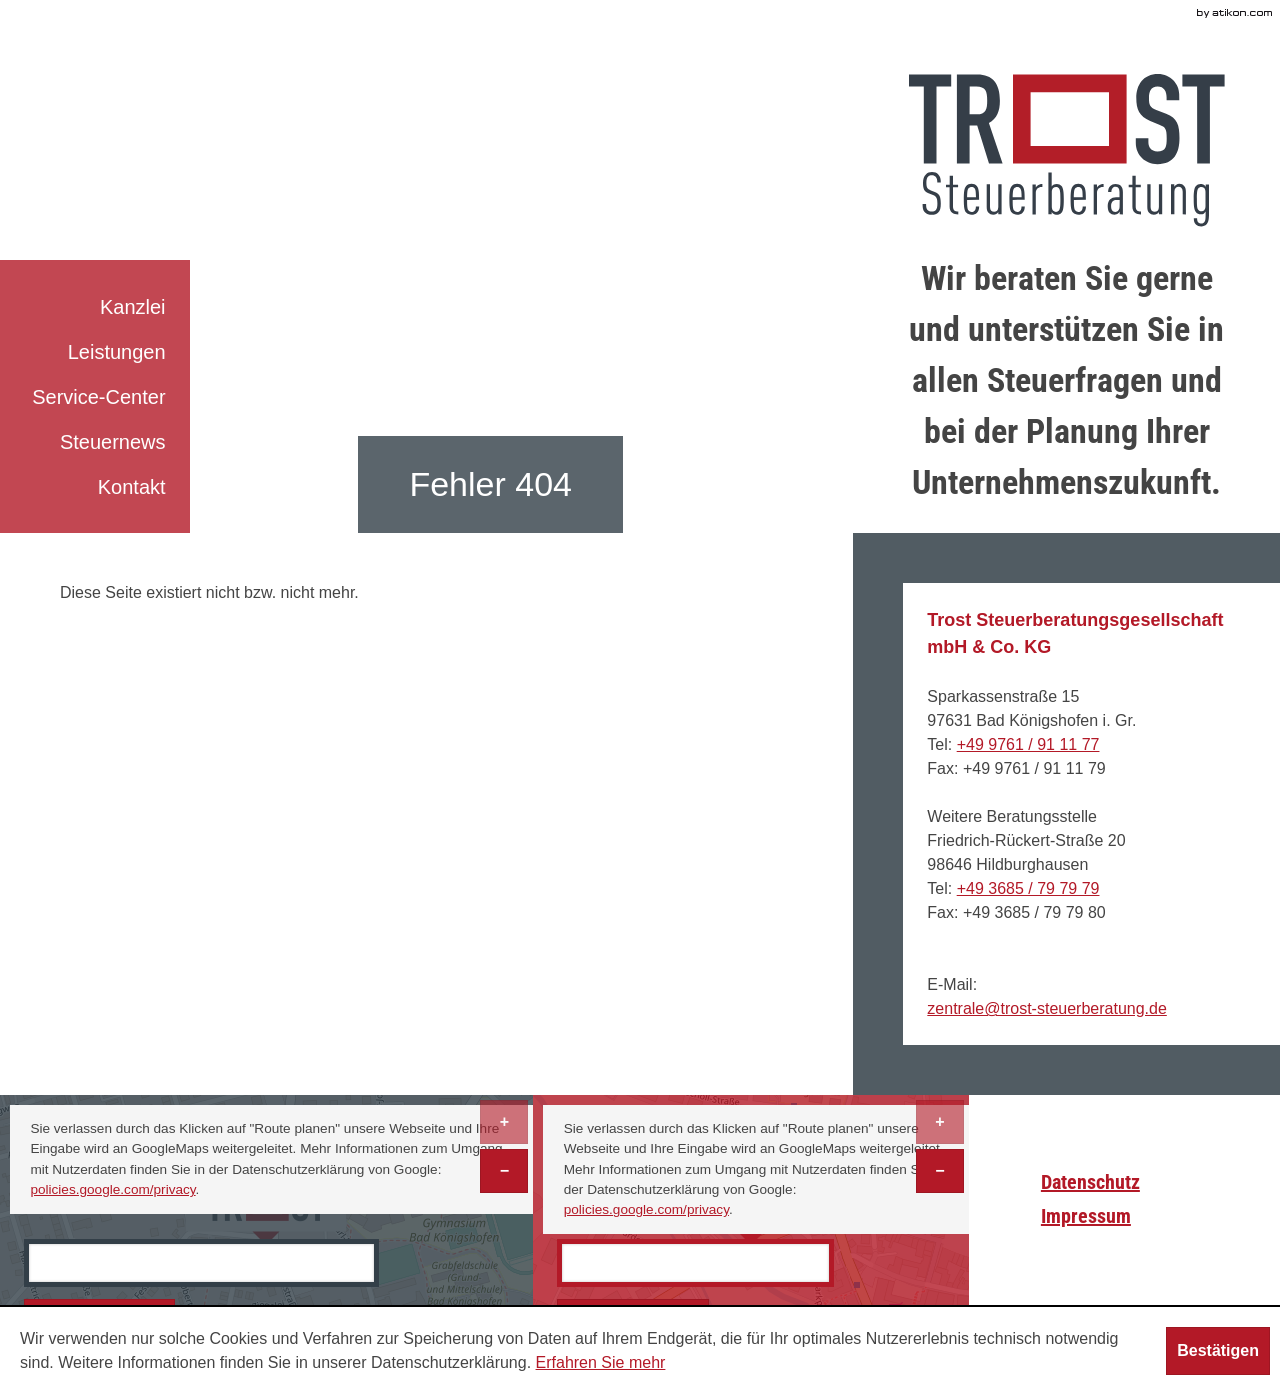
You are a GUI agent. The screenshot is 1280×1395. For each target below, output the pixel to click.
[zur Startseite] (1067, 150)
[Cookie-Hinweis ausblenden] (1218, 1351)
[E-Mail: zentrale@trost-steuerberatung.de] (1046, 1008)
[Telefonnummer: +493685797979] (1028, 888)
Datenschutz (1090, 1182)
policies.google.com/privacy (112, 1189)
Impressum (1086, 1216)
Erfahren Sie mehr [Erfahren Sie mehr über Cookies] (601, 1362)
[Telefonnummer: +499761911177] (1028, 744)
